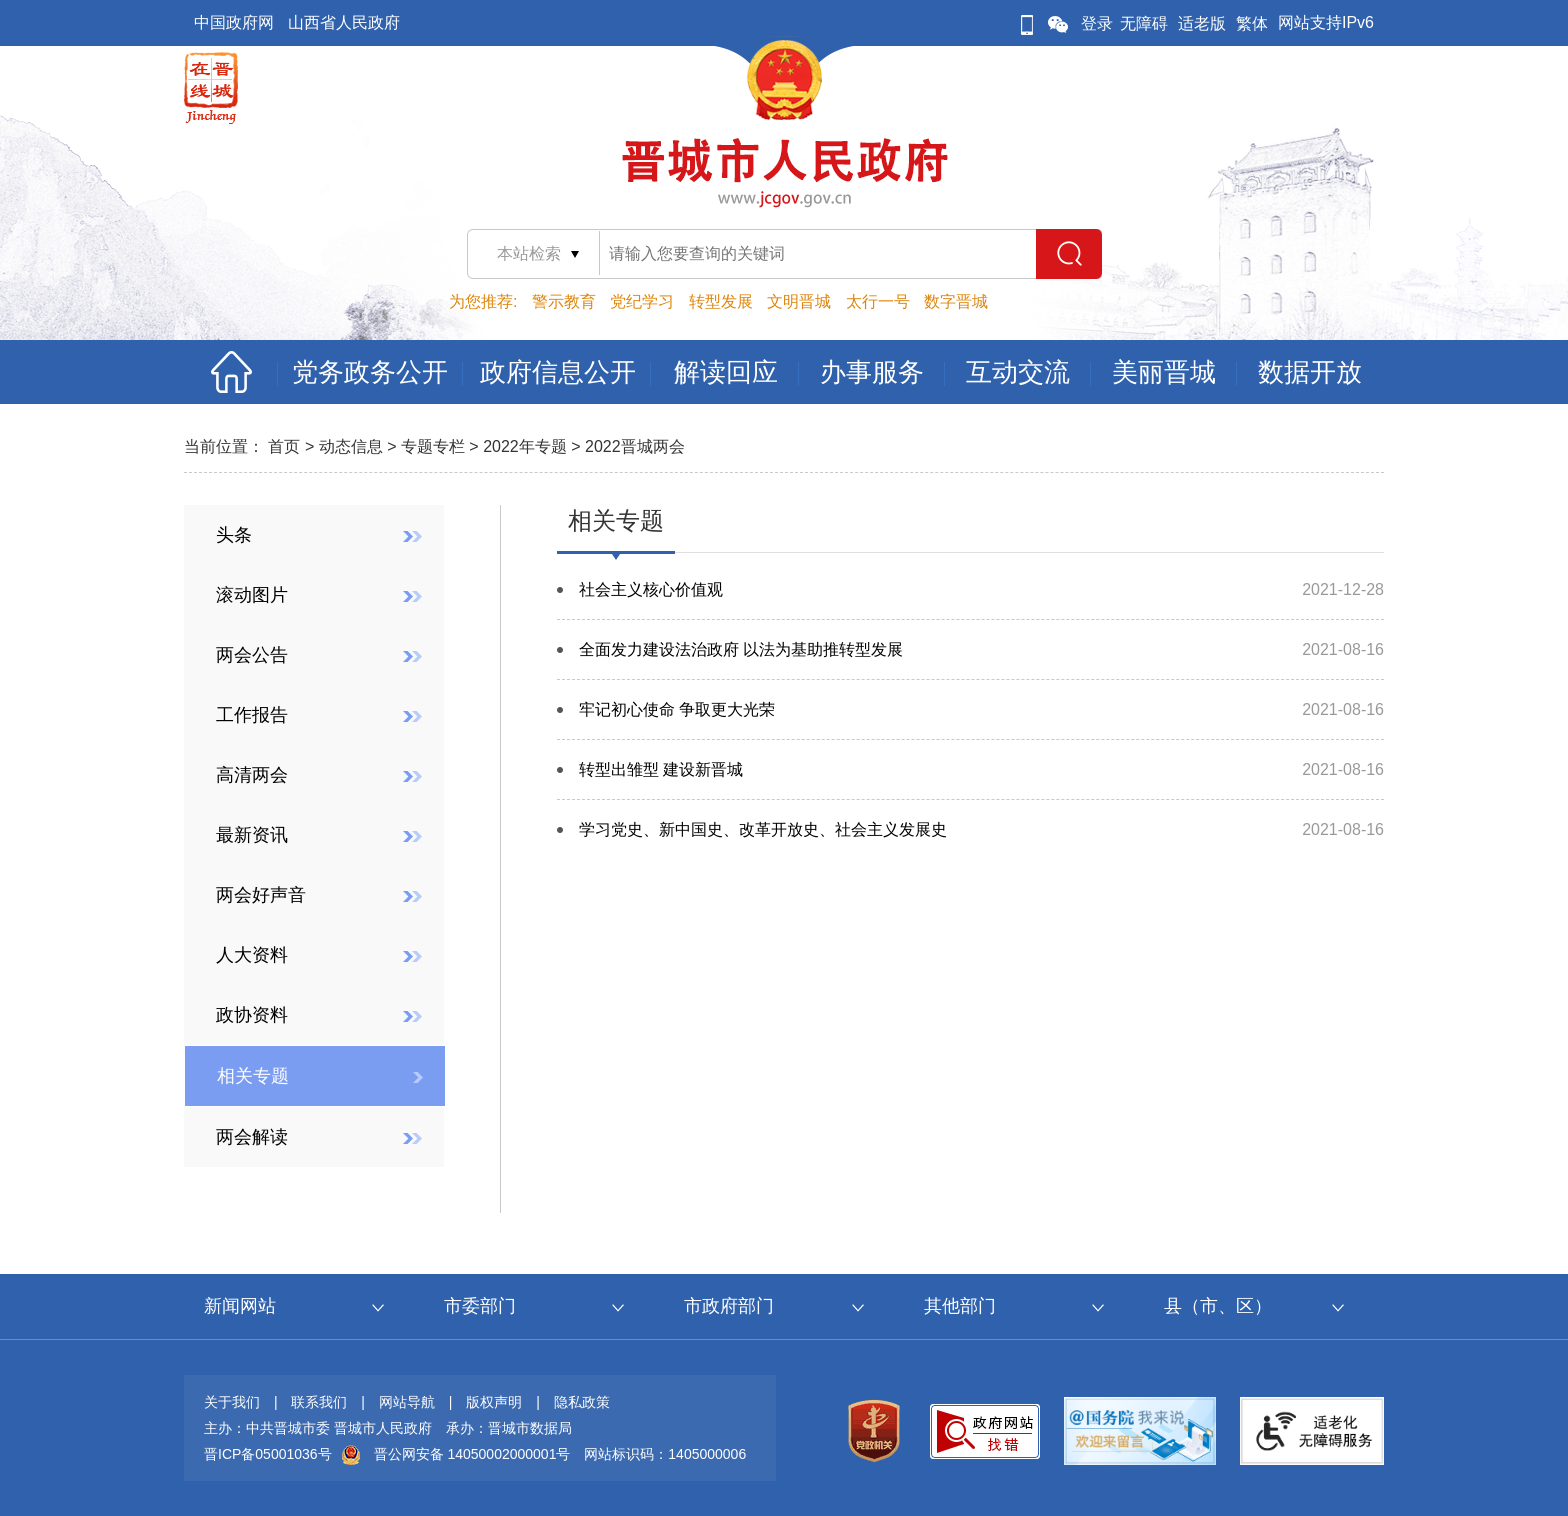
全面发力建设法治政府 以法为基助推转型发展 (741, 649)
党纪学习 (642, 301)
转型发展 (721, 301)
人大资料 (252, 955)
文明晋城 (799, 301)
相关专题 (253, 1076)
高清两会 (252, 775)
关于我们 (232, 1402)
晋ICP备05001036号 (268, 1454)
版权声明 (494, 1402)
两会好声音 (261, 895)
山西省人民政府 (344, 22)
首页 (284, 446)
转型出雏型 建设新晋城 (661, 769)
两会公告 (252, 655)
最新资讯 (252, 835)
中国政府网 (234, 22)
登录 (1097, 23)
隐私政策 (582, 1402)
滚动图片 (252, 595)
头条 (234, 535)
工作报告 (252, 715)
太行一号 (878, 301)
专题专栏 (433, 446)
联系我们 (319, 1402)
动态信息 (351, 446)
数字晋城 (956, 301)
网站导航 (407, 1402)
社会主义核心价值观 (651, 589)
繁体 (1252, 23)
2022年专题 (525, 446)
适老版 (1202, 23)
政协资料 (252, 1015)
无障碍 (1144, 23)
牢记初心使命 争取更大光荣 (677, 709)
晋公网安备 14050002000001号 (472, 1454)
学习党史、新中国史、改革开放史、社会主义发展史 (763, 829)
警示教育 (564, 301)
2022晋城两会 (635, 446)
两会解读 (252, 1137)
